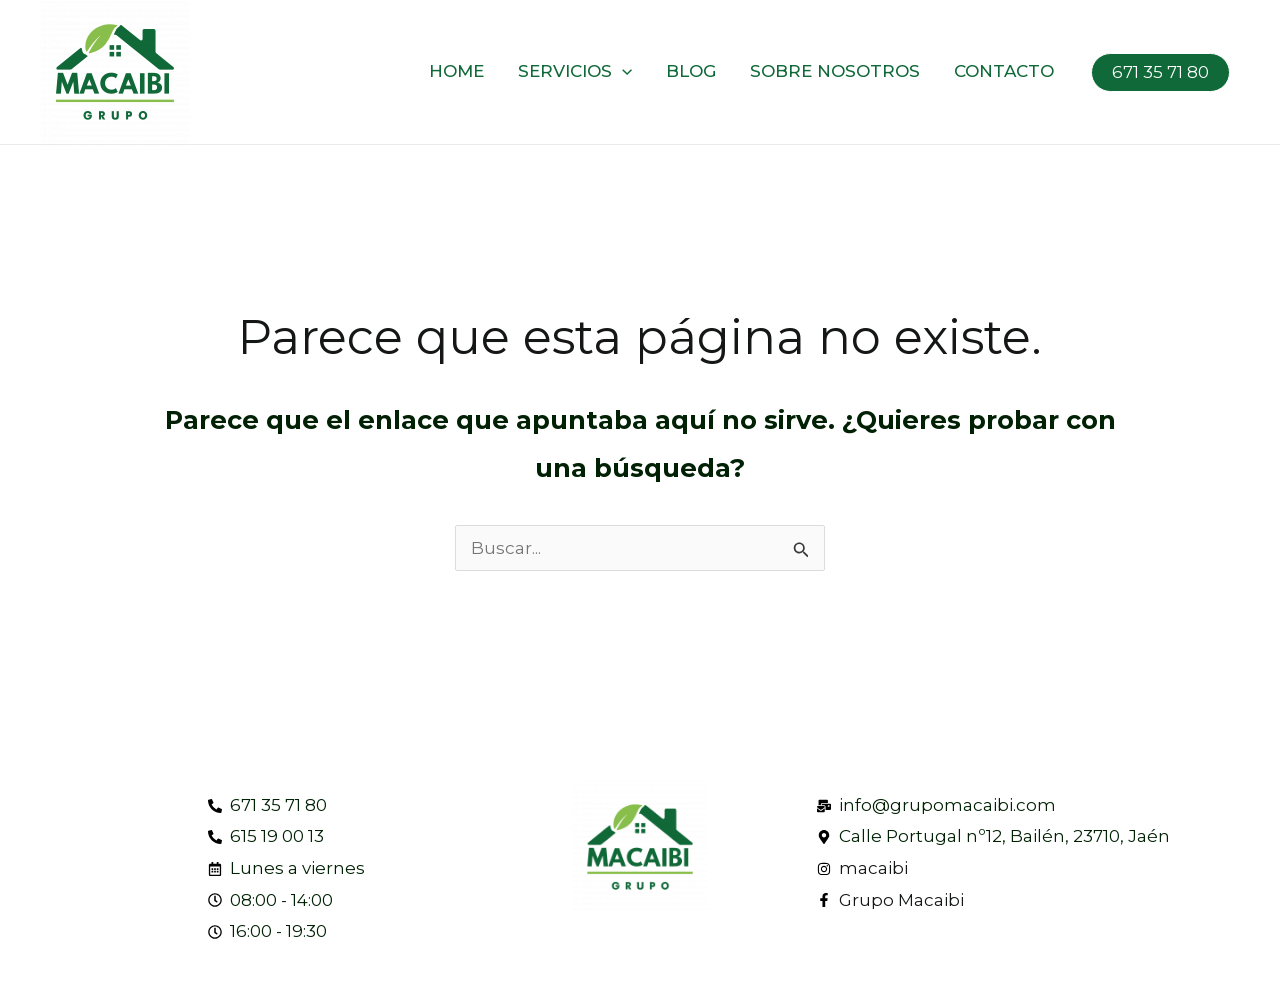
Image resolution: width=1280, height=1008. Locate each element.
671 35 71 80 (1160, 72)
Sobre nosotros (835, 71)
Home (456, 71)
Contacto (1004, 71)
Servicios (575, 71)
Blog (691, 71)
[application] (622, 71)
